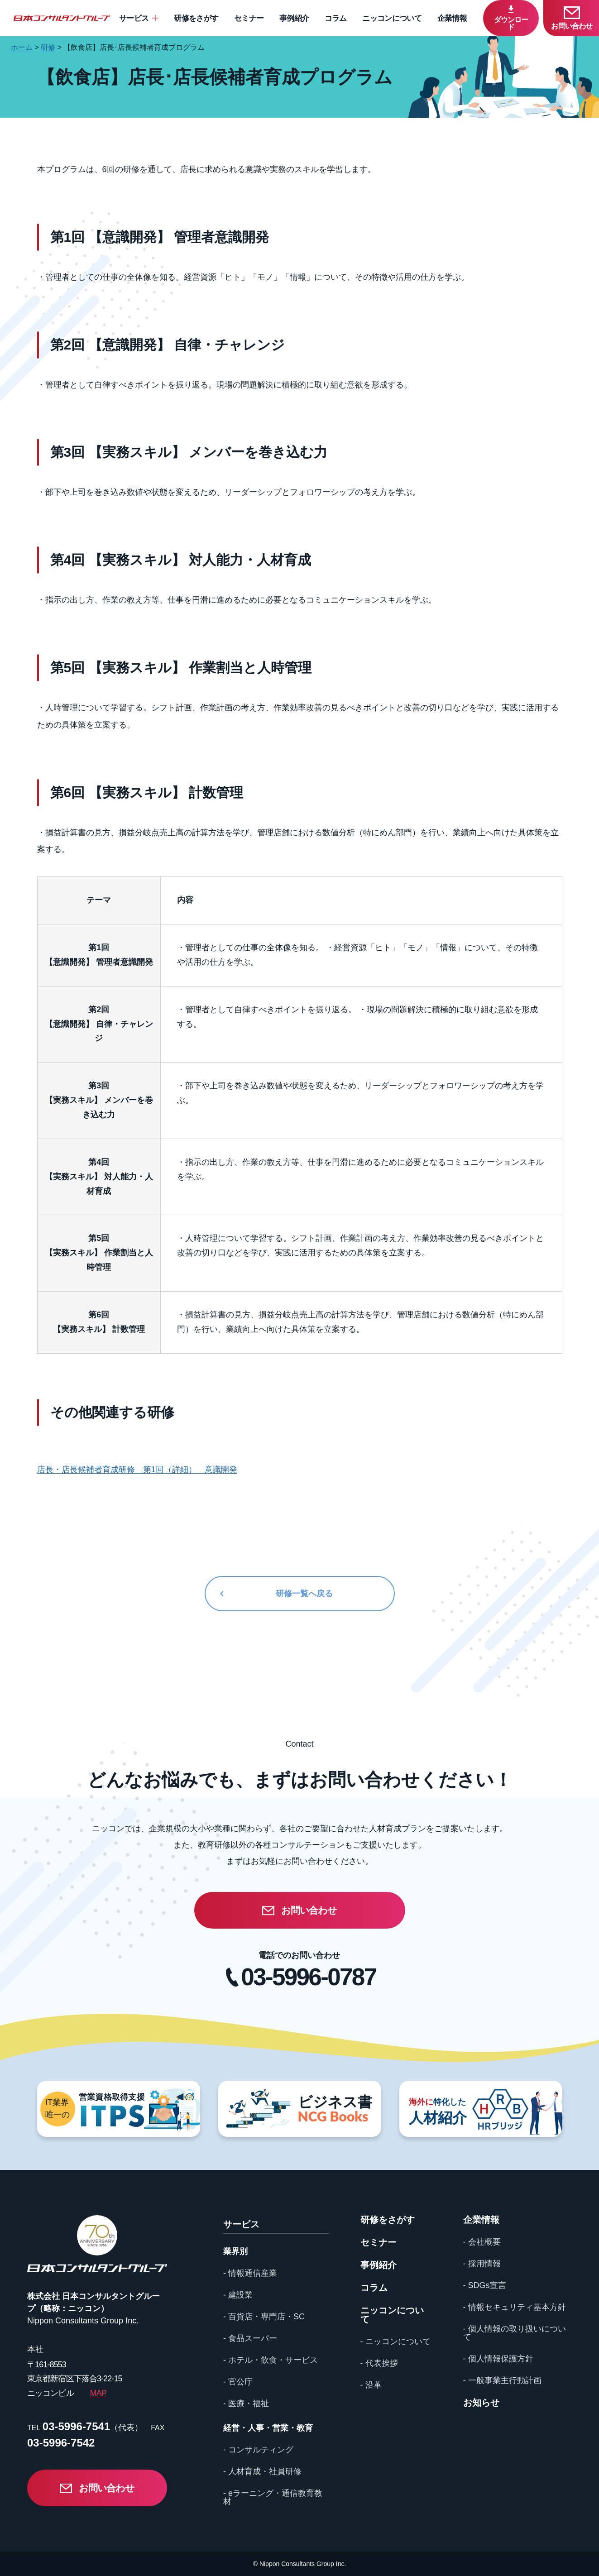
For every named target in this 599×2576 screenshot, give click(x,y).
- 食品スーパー (250, 2338)
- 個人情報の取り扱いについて (514, 2332)
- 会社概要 (482, 2241)
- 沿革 (371, 2384)
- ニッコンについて (395, 2341)
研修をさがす (196, 18)
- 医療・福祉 (246, 2403)
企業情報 (452, 18)
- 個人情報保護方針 (498, 2358)
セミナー (249, 18)
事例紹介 (294, 18)
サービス (134, 18)
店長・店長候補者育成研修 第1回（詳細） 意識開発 (137, 1469)
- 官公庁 (238, 2381)
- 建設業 (238, 2294)
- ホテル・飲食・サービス (270, 2360)
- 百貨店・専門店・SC (264, 2316)
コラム (336, 18)
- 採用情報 (482, 2263)
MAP (98, 2393)
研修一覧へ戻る (304, 1593)
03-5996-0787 (308, 1977)
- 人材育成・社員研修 (262, 2471)
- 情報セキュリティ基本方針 (514, 2307)
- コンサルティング (258, 2449)
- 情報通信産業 (250, 2273)
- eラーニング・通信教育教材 (272, 2497)
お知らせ (481, 2402)
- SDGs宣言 (484, 2285)
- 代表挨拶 (379, 2363)
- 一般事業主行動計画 (502, 2380)
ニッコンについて (392, 18)
